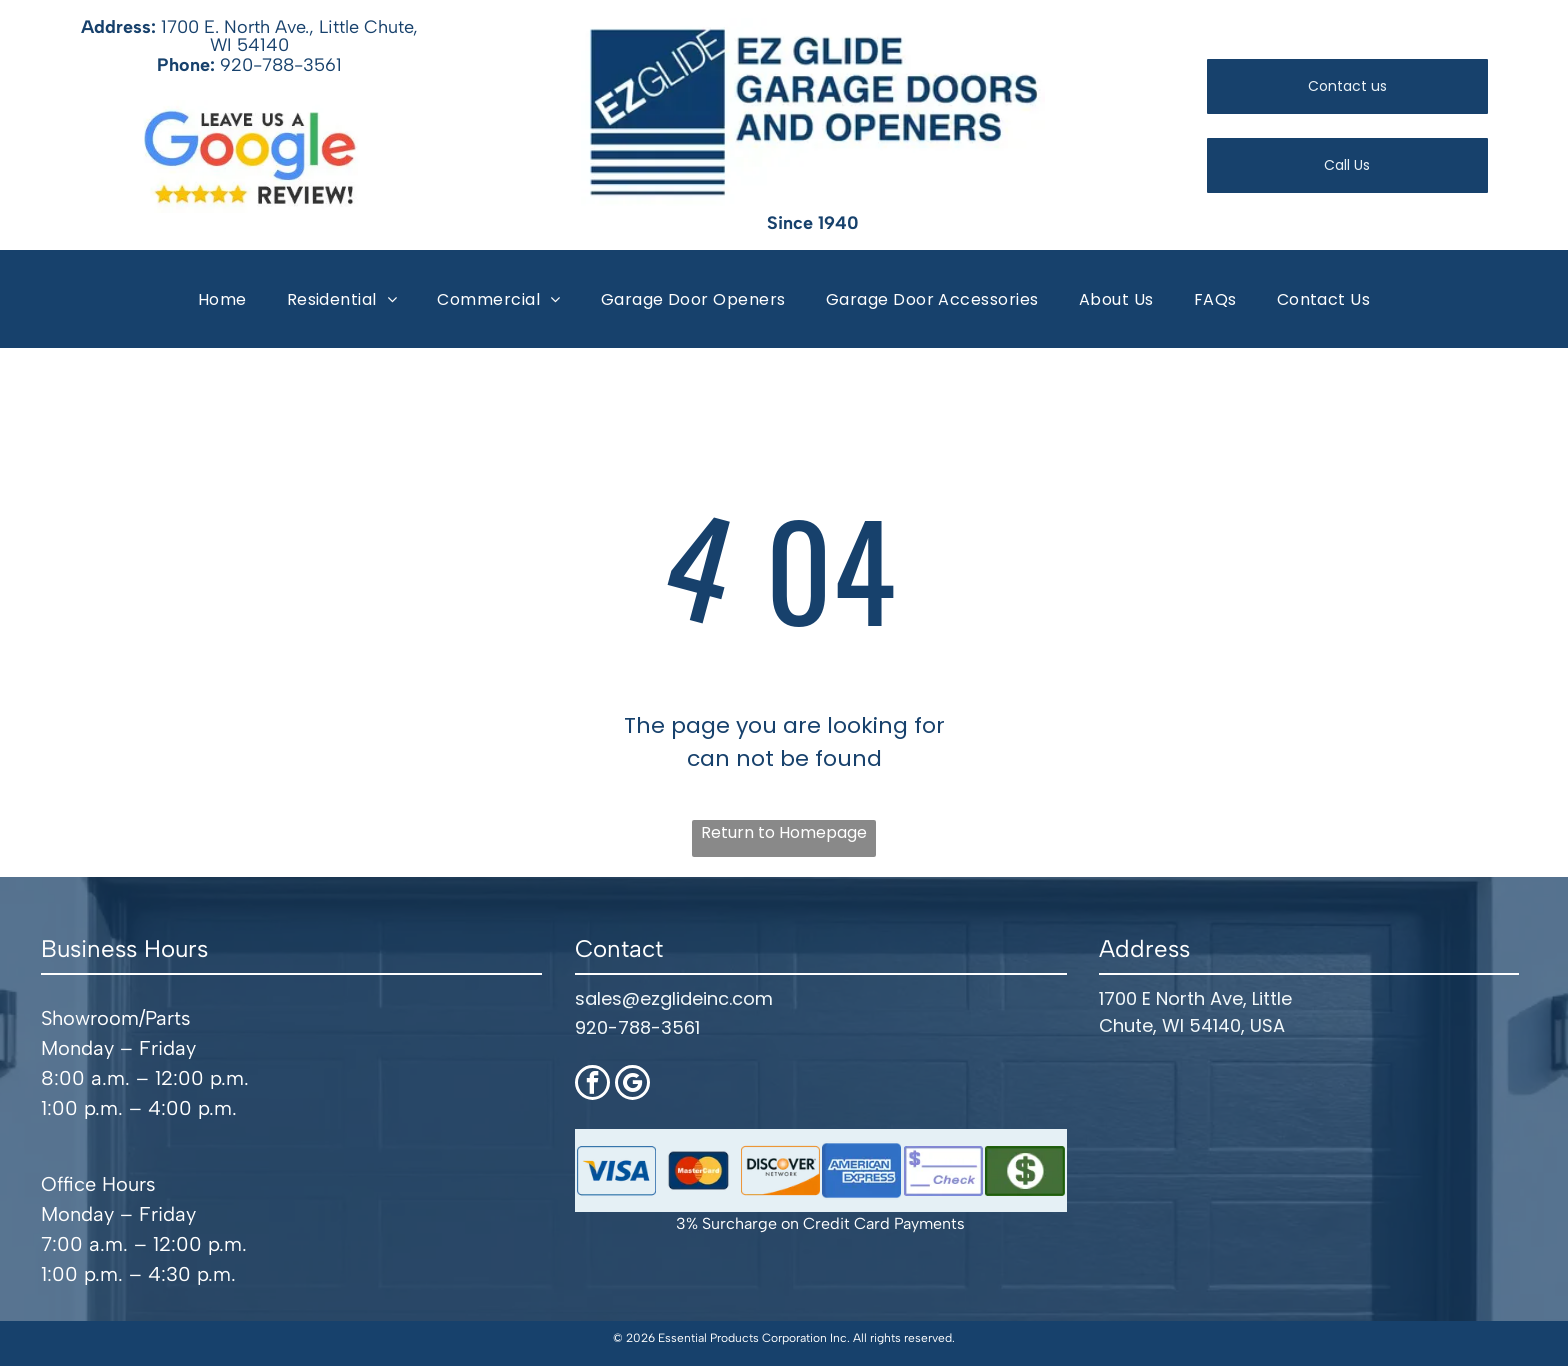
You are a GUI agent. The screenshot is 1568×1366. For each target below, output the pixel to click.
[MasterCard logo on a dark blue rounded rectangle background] (698, 1166)
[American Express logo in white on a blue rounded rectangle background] (862, 1166)
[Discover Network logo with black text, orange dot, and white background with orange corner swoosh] (780, 1166)
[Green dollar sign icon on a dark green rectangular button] (1025, 1166)
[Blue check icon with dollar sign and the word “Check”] (944, 1166)
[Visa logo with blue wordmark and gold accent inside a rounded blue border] (617, 1166)
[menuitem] (222, 296)
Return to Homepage (784, 827)
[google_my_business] (632, 1080)
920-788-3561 (281, 63)
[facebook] (592, 1080)
